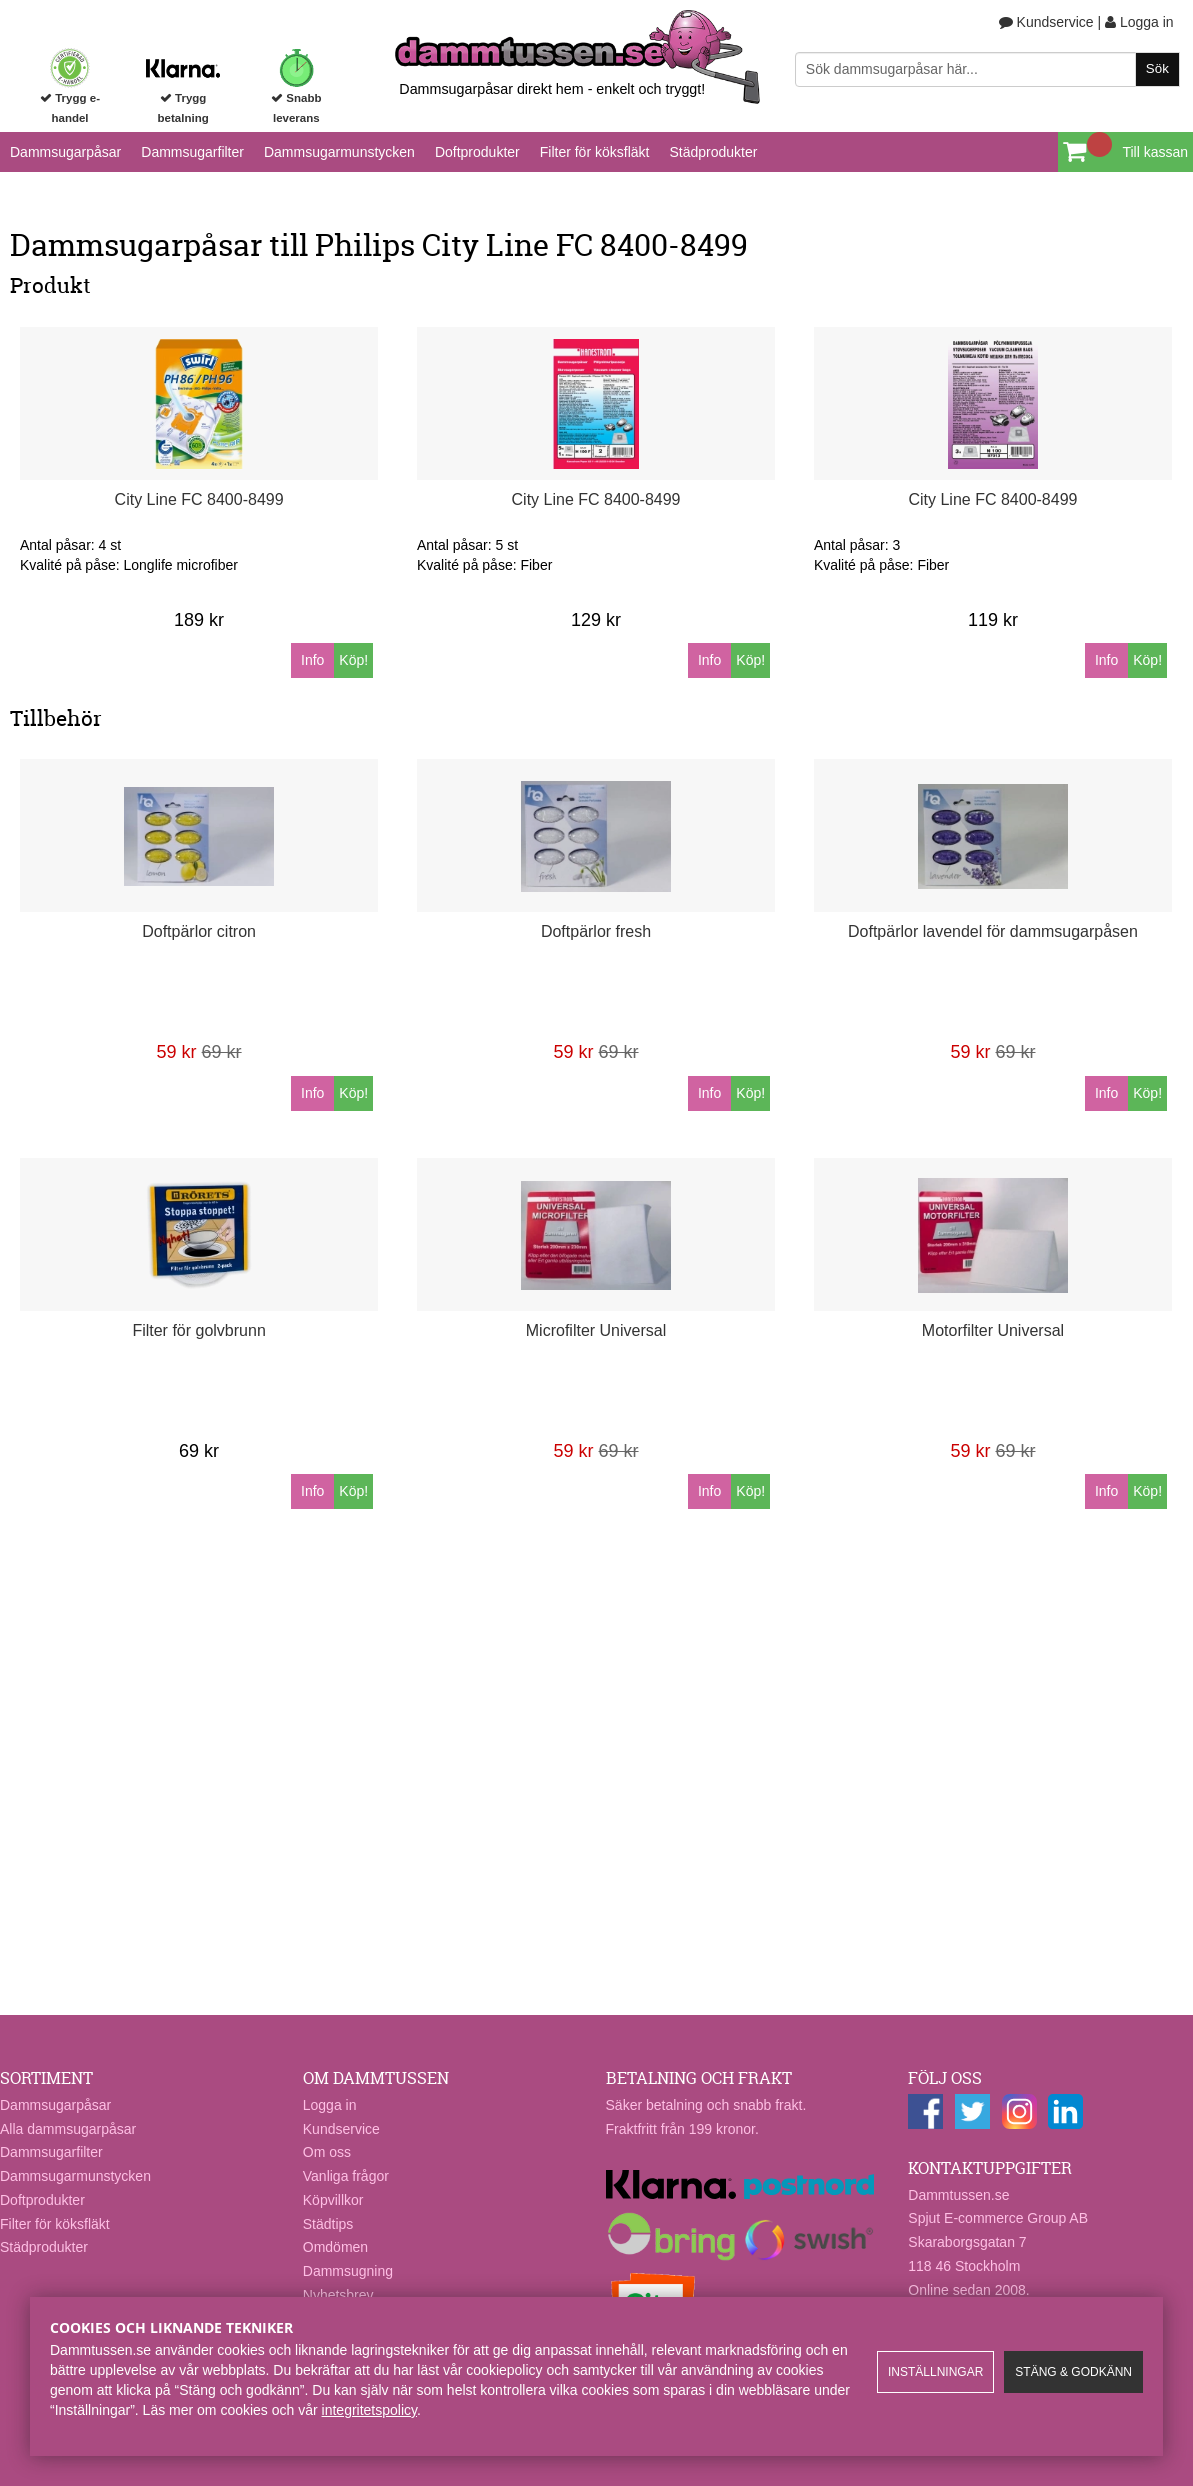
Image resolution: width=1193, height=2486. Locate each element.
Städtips (328, 2224)
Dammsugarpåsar (65, 152)
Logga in (1139, 22)
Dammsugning (348, 2271)
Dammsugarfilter (192, 152)
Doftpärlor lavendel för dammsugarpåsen (993, 931)
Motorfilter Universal (993, 1330)
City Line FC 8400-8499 (199, 499)
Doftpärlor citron (199, 931)
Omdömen (335, 2247)
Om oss (327, 2152)
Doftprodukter (477, 152)
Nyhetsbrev (338, 2295)
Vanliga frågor (346, 2176)
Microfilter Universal (596, 1330)
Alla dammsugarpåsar (68, 2129)
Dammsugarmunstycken (339, 152)
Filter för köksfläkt (595, 152)
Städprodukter (713, 152)
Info (312, 660)
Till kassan (1155, 152)
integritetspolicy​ (369, 2410)
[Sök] (987, 69)
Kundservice (1046, 22)
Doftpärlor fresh (596, 931)
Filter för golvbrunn (198, 1330)
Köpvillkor (333, 2200)
